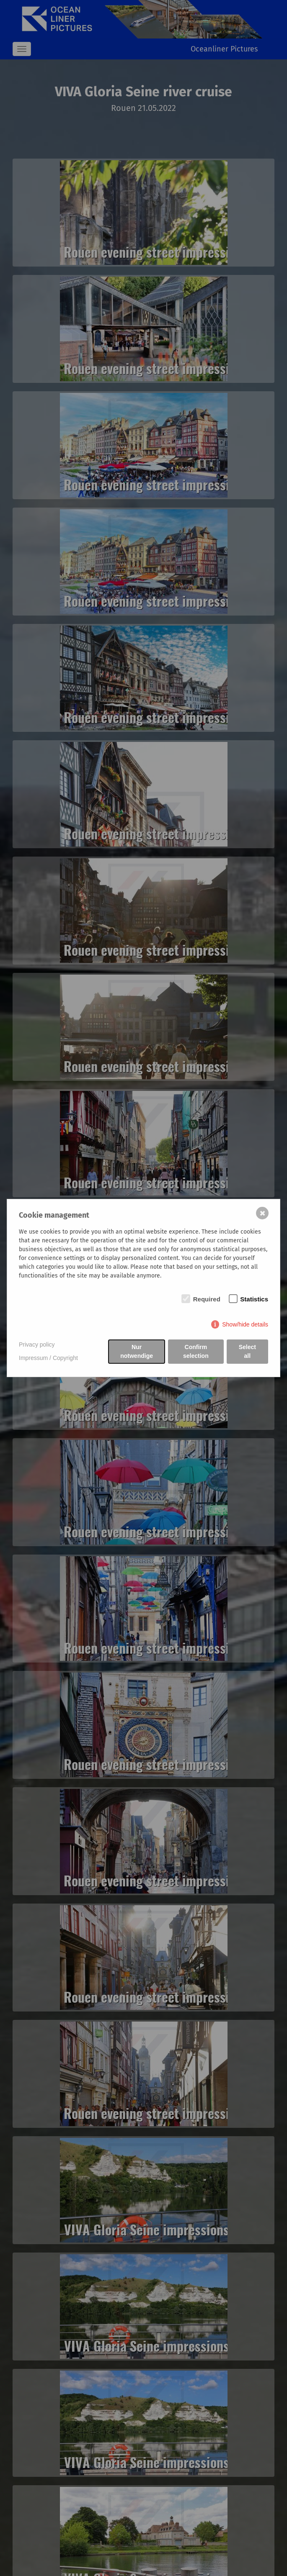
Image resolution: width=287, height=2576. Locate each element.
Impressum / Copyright (48, 1358)
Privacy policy (37, 1344)
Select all (247, 1351)
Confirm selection (196, 1351)
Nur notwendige (136, 1351)
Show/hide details (245, 1324)
